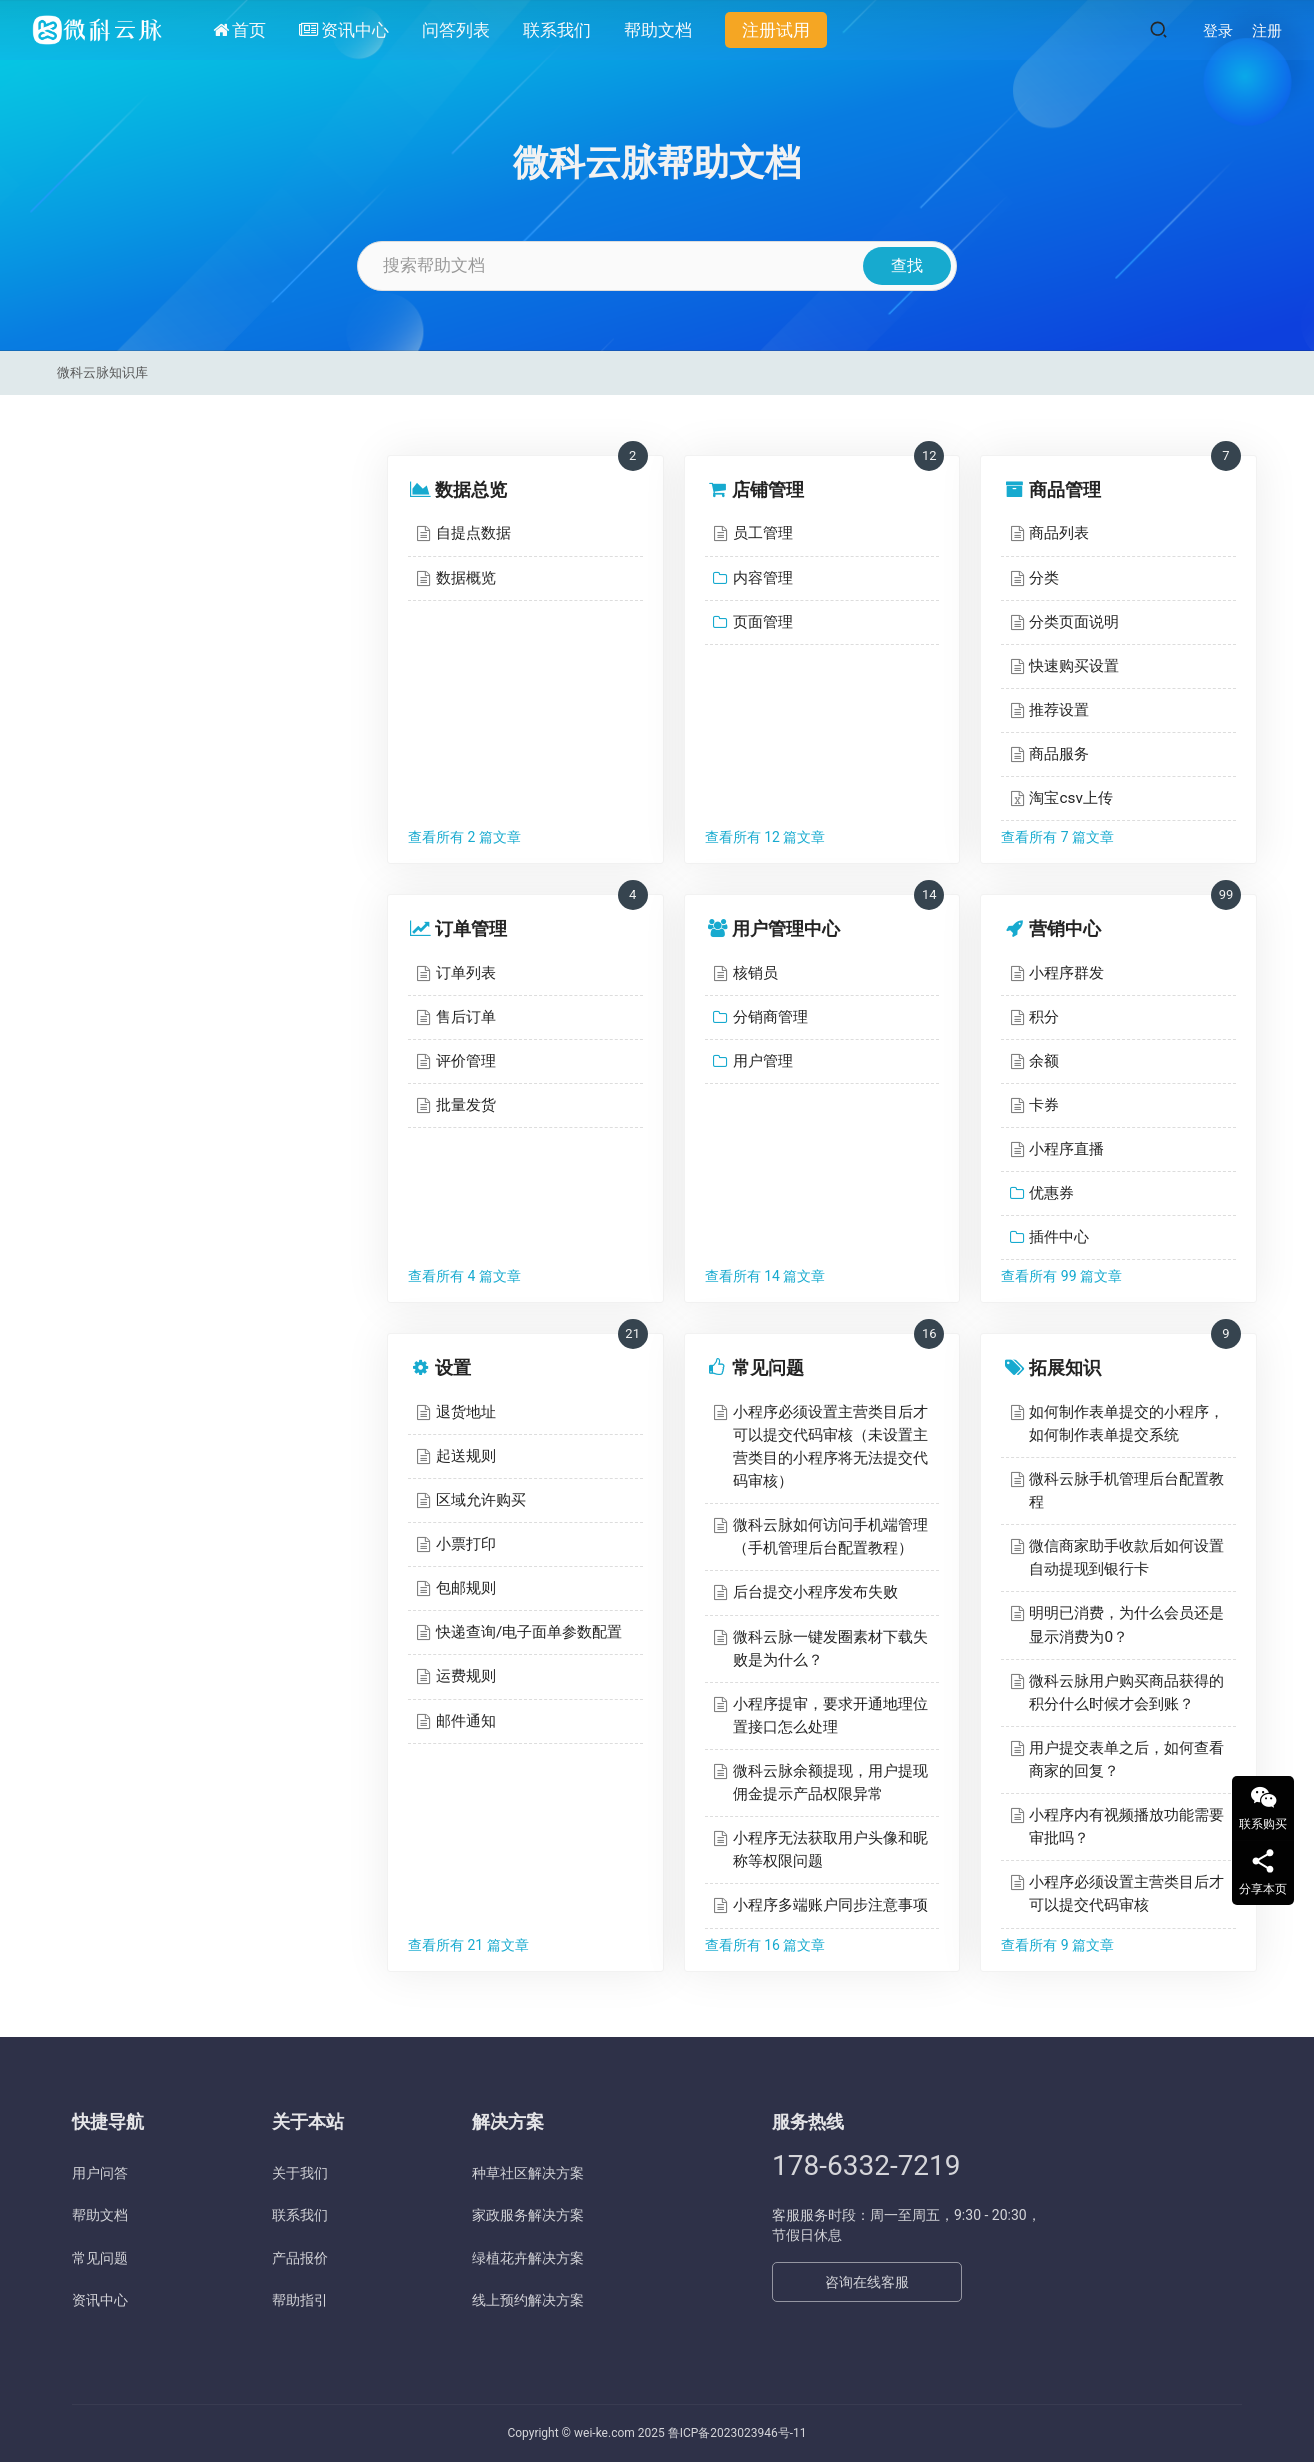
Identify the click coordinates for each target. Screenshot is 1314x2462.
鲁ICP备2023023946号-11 (737, 2433)
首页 (239, 30)
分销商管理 (770, 1017)
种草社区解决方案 (528, 2173)
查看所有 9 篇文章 (1057, 1945)
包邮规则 (466, 1588)
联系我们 (557, 30)
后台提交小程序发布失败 (815, 1592)
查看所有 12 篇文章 (765, 837)
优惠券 (1051, 1193)
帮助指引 (300, 2300)
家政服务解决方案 (528, 2215)
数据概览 (466, 578)
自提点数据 (473, 533)
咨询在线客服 (867, 2282)
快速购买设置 (1074, 666)
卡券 (1044, 1105)
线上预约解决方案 (528, 2300)
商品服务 (1059, 754)
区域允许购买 (481, 1500)
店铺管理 (768, 489)
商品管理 (1065, 489)
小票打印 (466, 1544)
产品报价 (300, 2258)
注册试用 (776, 30)
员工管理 (763, 533)
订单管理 (471, 928)
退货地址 (466, 1412)
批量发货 (466, 1105)
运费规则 (466, 1676)
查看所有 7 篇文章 (1057, 837)
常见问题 (768, 1367)
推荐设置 (1059, 710)
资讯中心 (344, 30)
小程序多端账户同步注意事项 (830, 1905)
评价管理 (466, 1061)
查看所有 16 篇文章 (765, 1945)
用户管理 (763, 1061)
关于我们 (300, 2173)
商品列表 (1059, 533)
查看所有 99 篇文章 (1061, 1276)
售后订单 (466, 1017)
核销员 (755, 973)
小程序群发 (1066, 973)
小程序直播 (1066, 1149)
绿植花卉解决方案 (528, 2258)
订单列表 (466, 973)
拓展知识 (1065, 1367)
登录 (1218, 31)
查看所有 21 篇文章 (468, 1945)
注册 (1267, 31)
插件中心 (1059, 1237)
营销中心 (1065, 928)
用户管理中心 (786, 928)
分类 (1044, 578)
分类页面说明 (1074, 622)
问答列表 (456, 30)
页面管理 (763, 622)
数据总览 (471, 489)
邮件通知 (466, 1721)
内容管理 (763, 578)
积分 (1044, 1017)
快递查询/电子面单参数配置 (529, 1632)
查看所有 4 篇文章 (464, 1276)
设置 (453, 1367)
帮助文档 (658, 30)
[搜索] (1158, 29)
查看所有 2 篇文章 (464, 837)
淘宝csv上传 (1070, 798)
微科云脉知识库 (102, 372)
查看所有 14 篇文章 (765, 1276)
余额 (1044, 1061)
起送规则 (466, 1456)
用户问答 (100, 2173)
